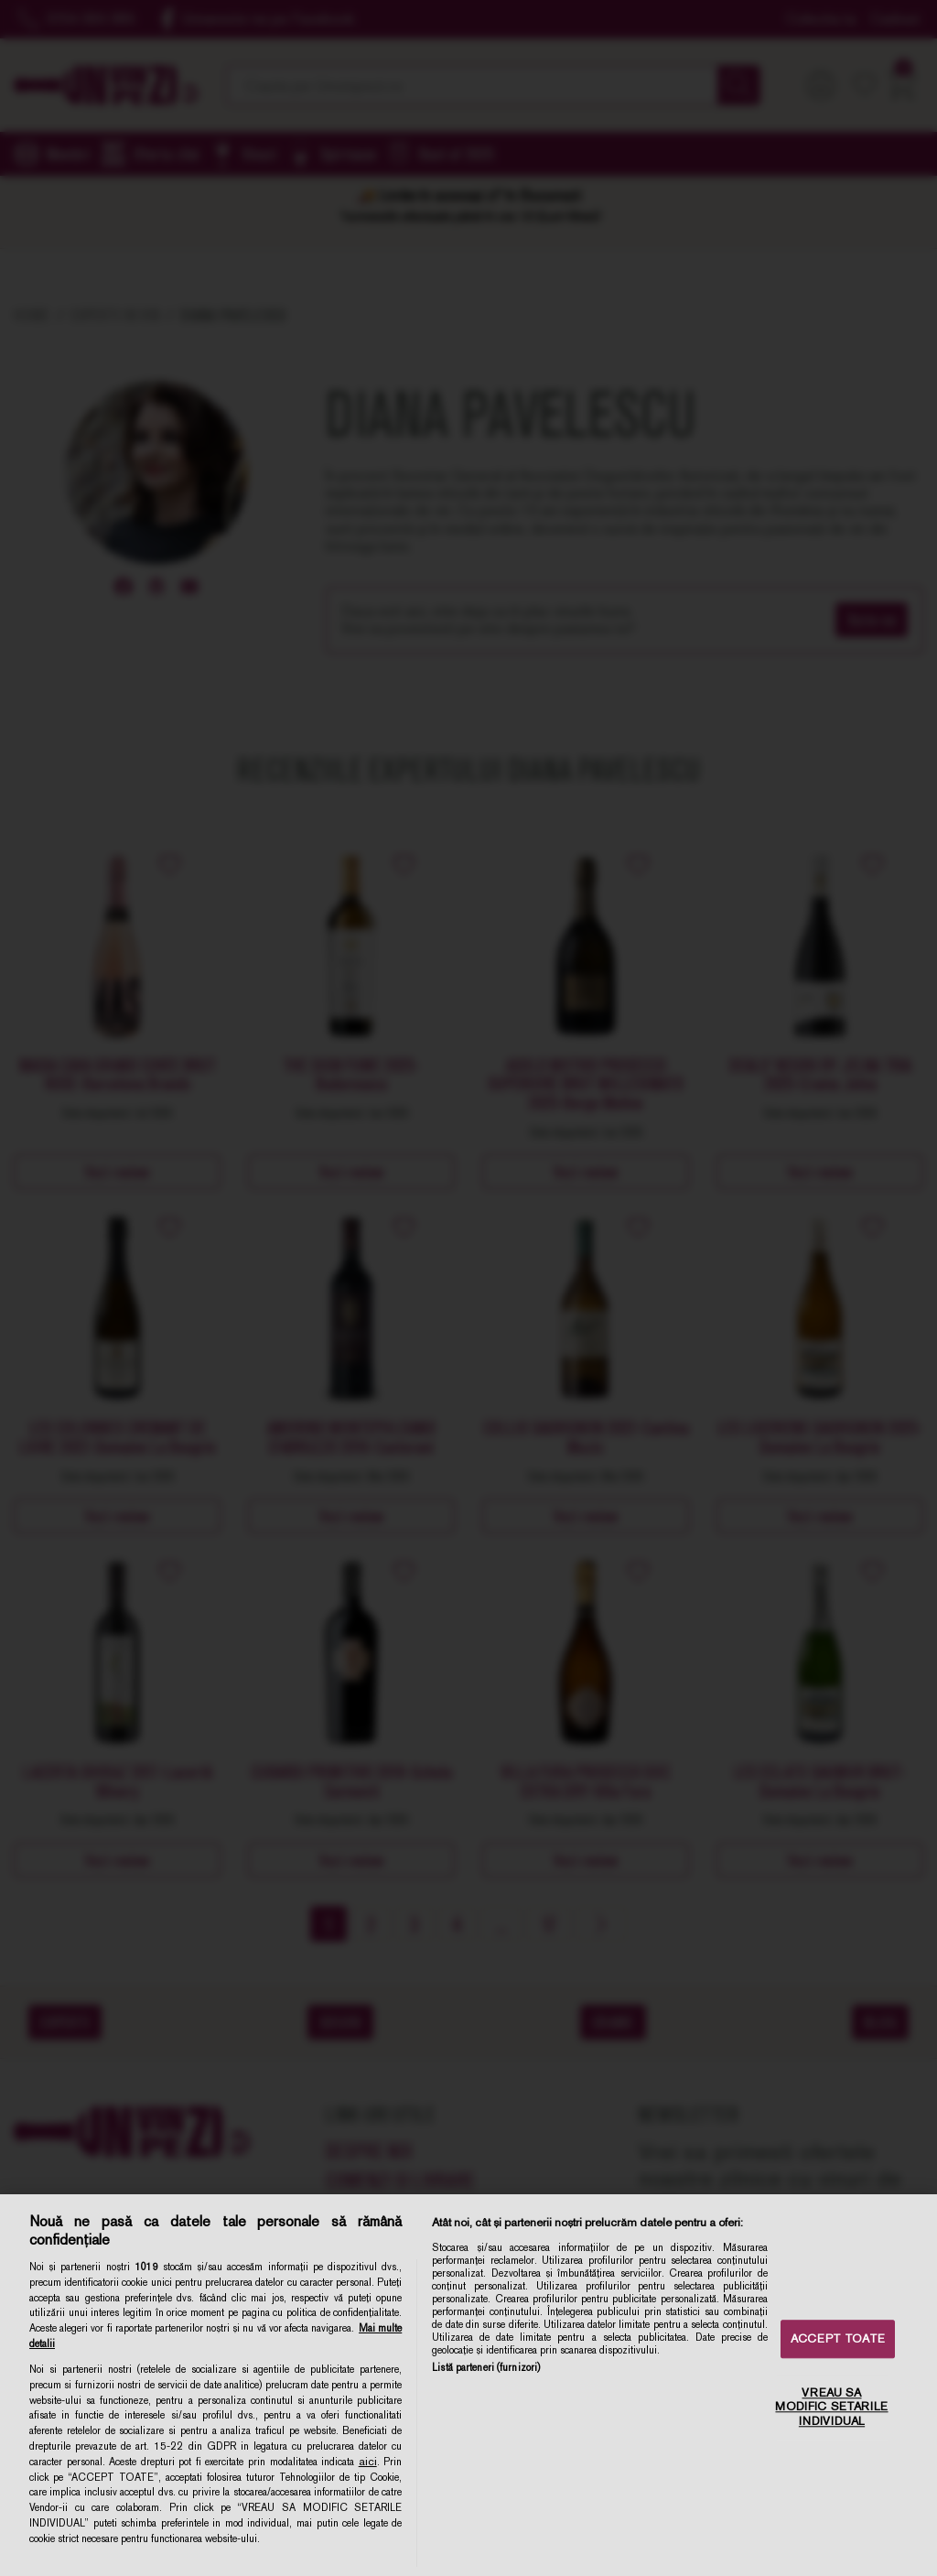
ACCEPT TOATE (838, 2339)
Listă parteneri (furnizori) (486, 2367)
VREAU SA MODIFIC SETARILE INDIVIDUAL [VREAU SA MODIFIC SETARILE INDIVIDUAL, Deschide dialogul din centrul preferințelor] (831, 2407)
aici (368, 2461)
